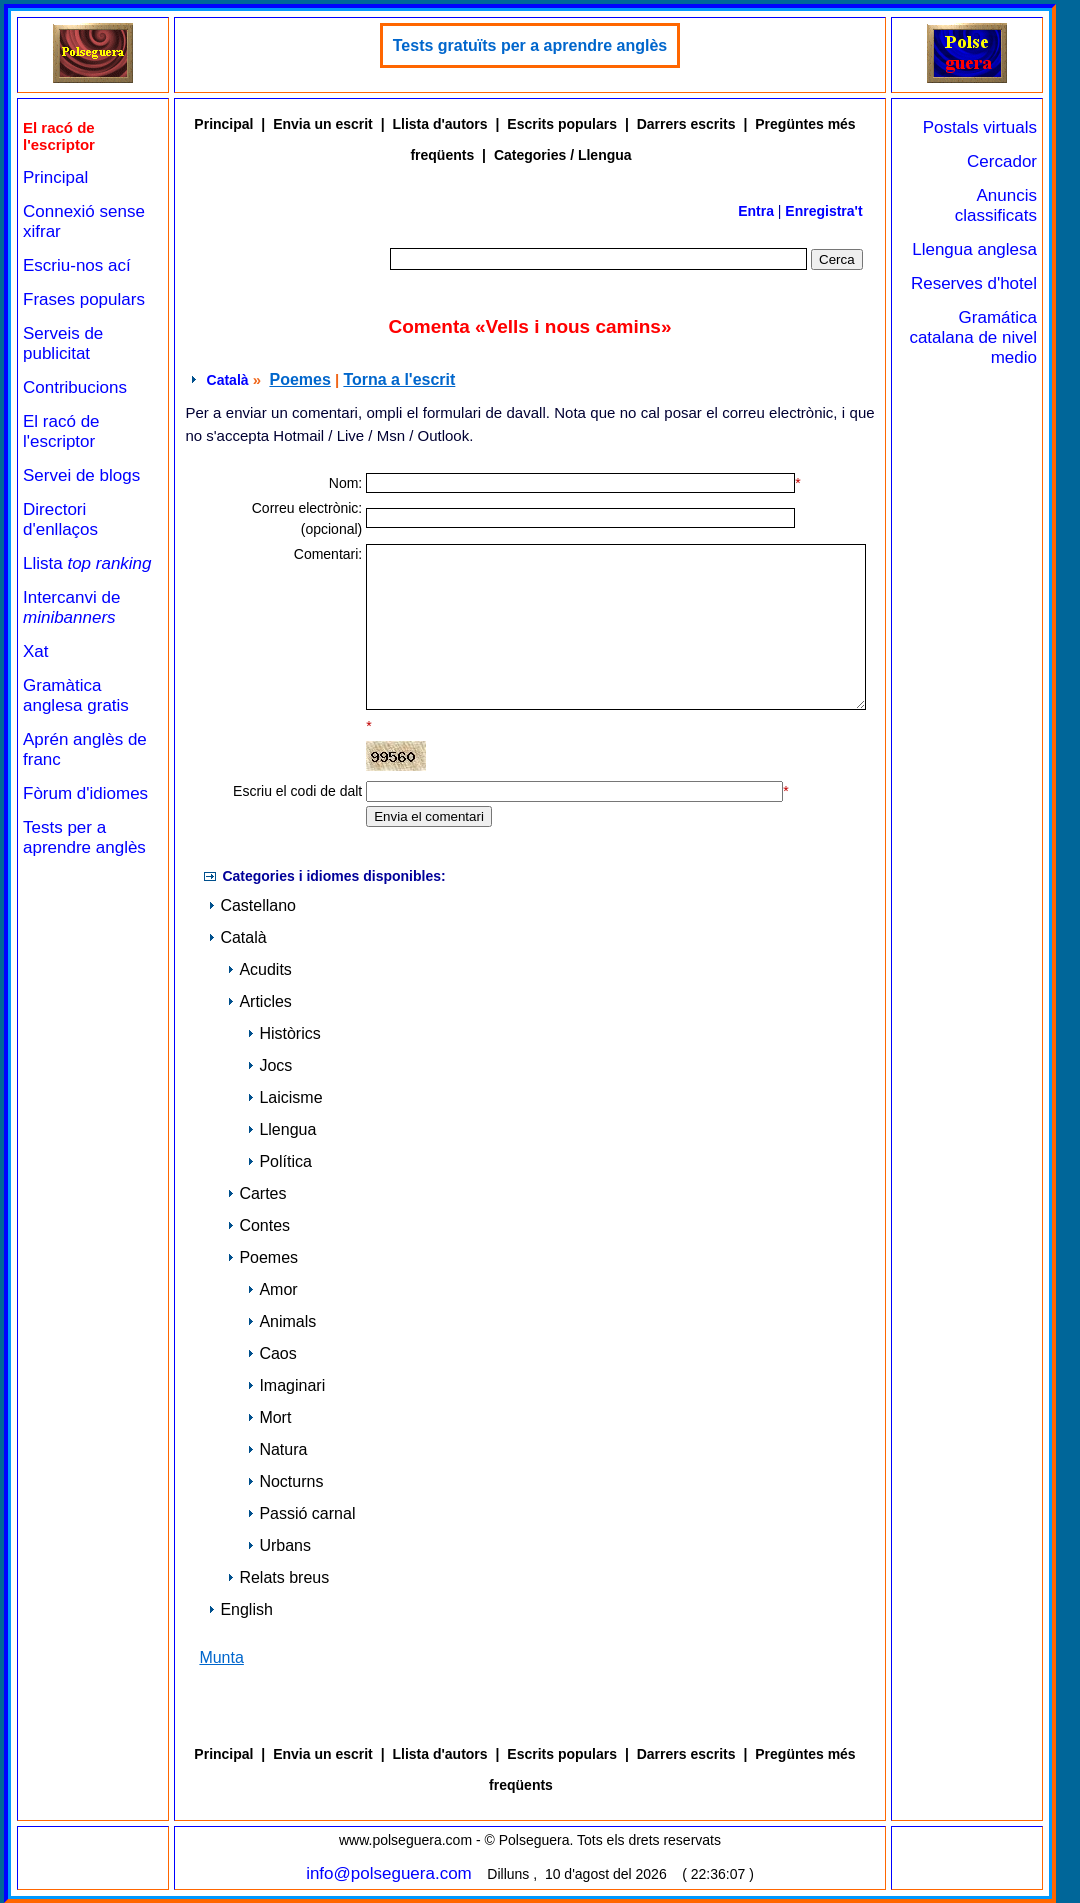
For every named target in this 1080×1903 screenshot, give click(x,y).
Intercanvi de (71, 607)
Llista (87, 563)
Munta (221, 1657)
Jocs (269, 1065)
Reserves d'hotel (974, 283)
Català (228, 380)
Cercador (1002, 161)
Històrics (283, 1033)
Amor (272, 1289)
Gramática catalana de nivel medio (973, 337)
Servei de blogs (81, 475)
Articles (259, 1001)
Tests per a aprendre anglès (84, 837)
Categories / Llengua (563, 155)
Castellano (252, 905)
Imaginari (286, 1385)
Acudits (259, 969)
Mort (269, 1417)
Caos (271, 1353)
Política (279, 1161)
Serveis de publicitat (63, 343)
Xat (36, 651)
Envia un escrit (323, 124)
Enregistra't (823, 211)
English (240, 1609)
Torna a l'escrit (399, 379)
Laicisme (284, 1097)
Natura (277, 1449)
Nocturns (285, 1481)
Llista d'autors (439, 124)
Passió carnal (301, 1513)
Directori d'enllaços (60, 519)
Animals (281, 1321)
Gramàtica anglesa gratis (76, 695)
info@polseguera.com (389, 1873)
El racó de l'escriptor (61, 431)
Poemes (299, 379)
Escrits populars (562, 124)
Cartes (256, 1193)
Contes (258, 1225)
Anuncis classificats (996, 205)
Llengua (281, 1129)
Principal (55, 177)
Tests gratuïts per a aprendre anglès (530, 45)
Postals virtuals (980, 127)
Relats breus (278, 1577)
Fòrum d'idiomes (85, 793)
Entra (756, 211)
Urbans (279, 1545)
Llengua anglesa (974, 249)
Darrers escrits (686, 124)
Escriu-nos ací (77, 265)
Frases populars (84, 299)
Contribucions (75, 387)
